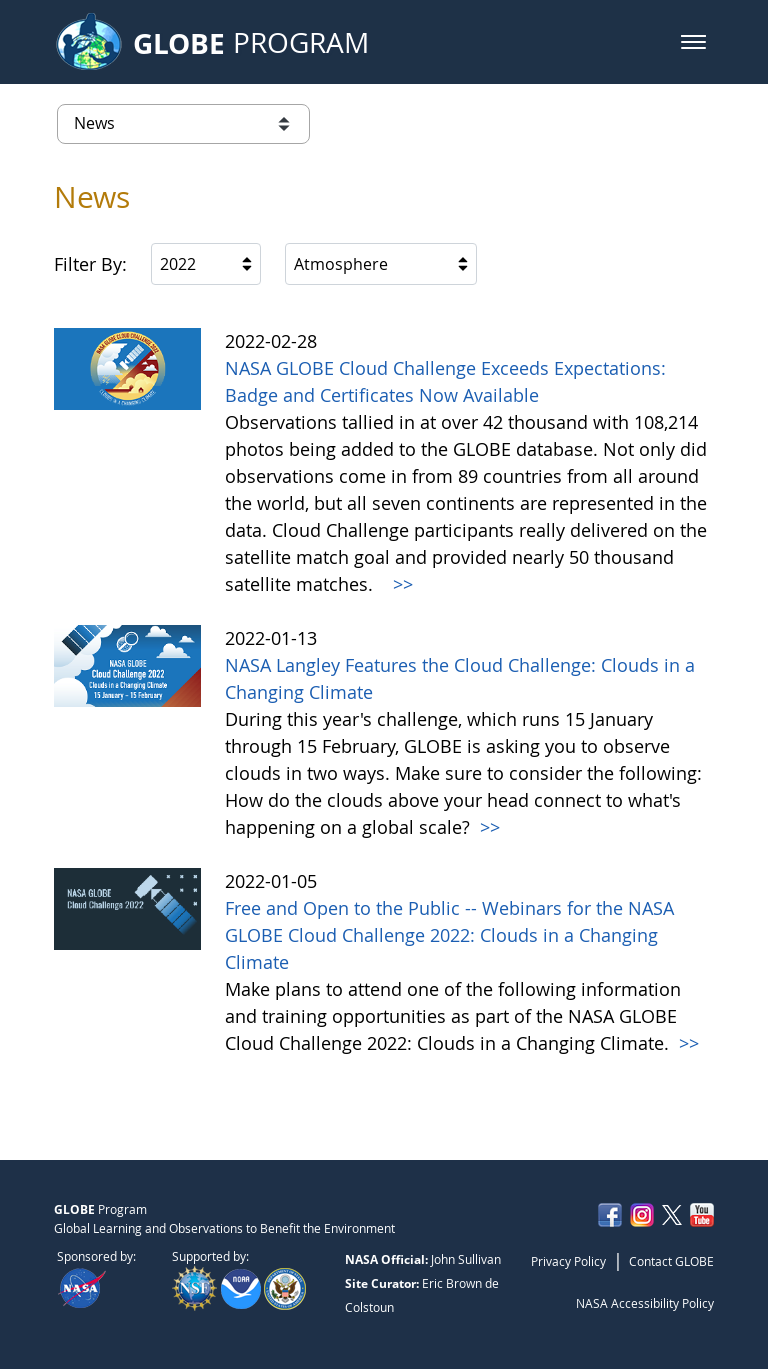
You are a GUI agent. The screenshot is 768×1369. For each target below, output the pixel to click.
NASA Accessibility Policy (645, 1303)
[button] (693, 42)
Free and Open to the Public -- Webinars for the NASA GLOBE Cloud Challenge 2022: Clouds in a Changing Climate (449, 935)
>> (400, 584)
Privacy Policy (568, 1261)
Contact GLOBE (671, 1261)
